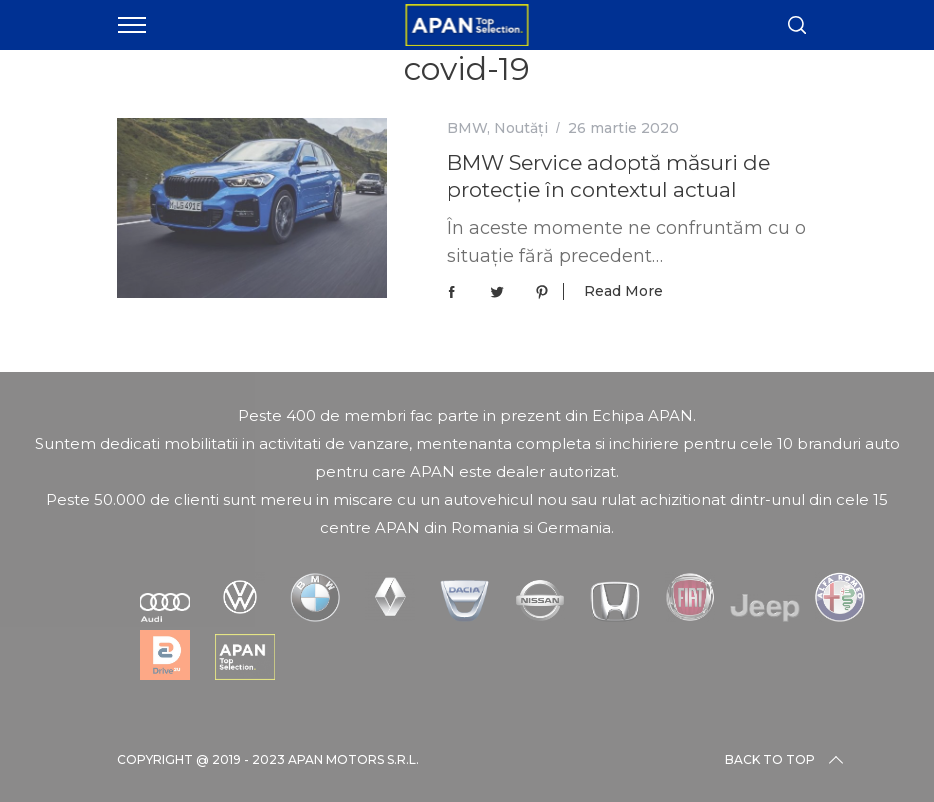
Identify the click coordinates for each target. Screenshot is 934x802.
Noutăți (521, 128)
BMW (467, 128)
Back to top (786, 760)
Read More (623, 291)
